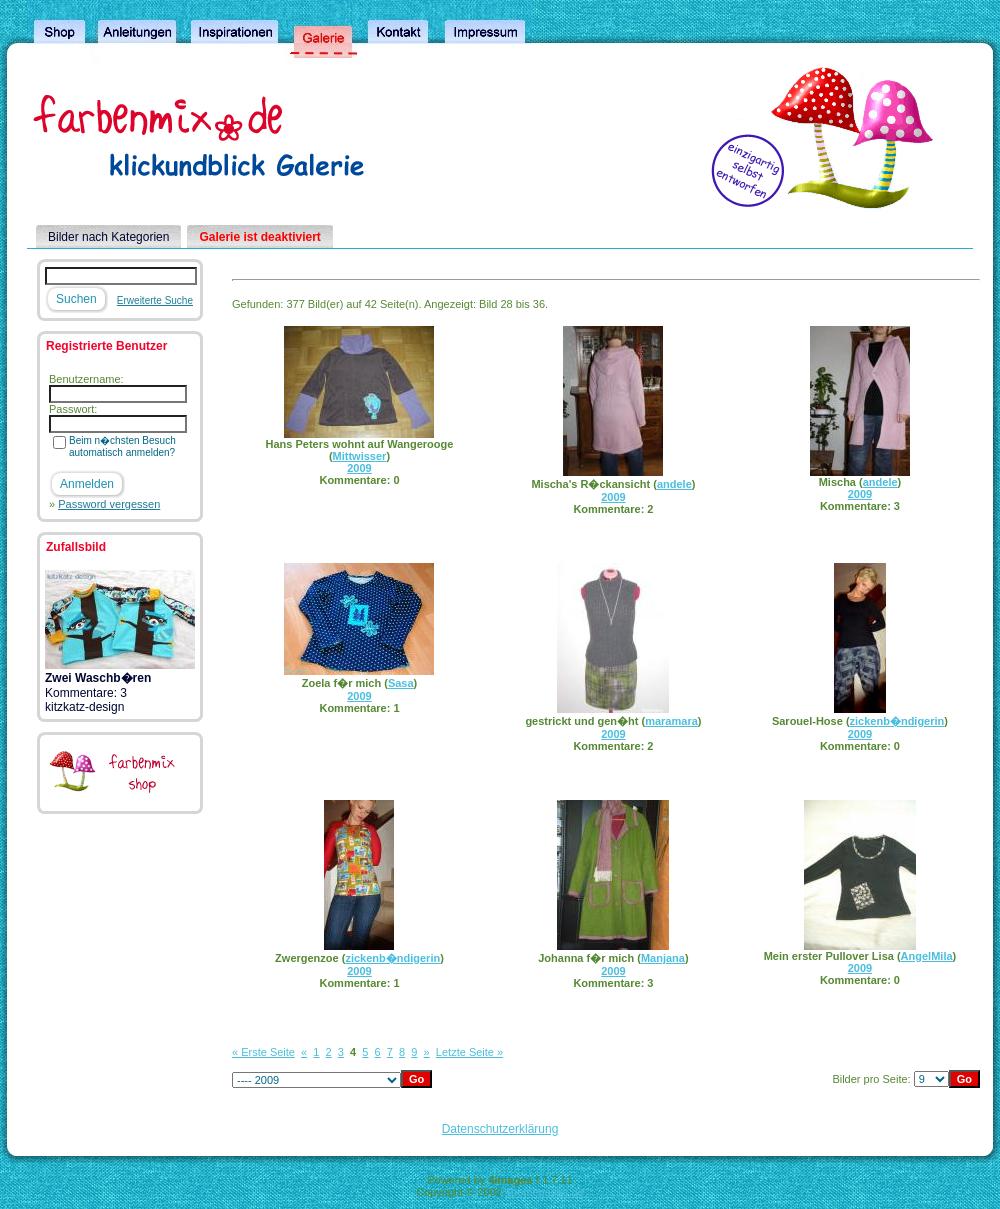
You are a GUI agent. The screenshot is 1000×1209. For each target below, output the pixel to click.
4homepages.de (544, 1192)
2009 (359, 468)
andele (674, 484)
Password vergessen (109, 504)
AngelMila (927, 956)
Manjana (663, 958)
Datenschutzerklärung (500, 1129)
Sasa (401, 683)
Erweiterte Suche (155, 300)
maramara (671, 721)
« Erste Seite (263, 1052)
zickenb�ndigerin (897, 721)
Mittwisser (360, 456)
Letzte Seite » (469, 1052)
